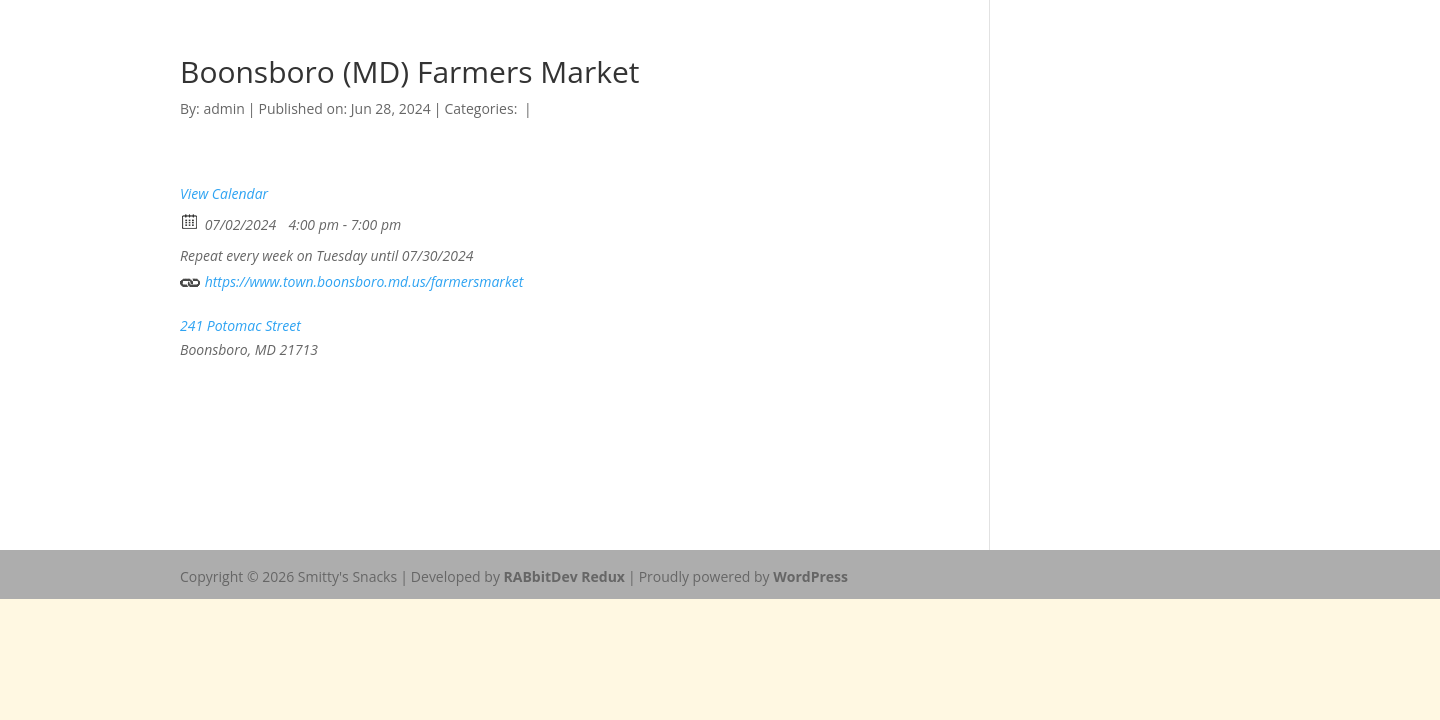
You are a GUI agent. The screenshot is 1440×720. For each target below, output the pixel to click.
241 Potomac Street (240, 325)
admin (223, 108)
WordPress (810, 576)
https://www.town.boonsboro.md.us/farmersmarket (351, 279)
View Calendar (224, 193)
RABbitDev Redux (564, 576)
